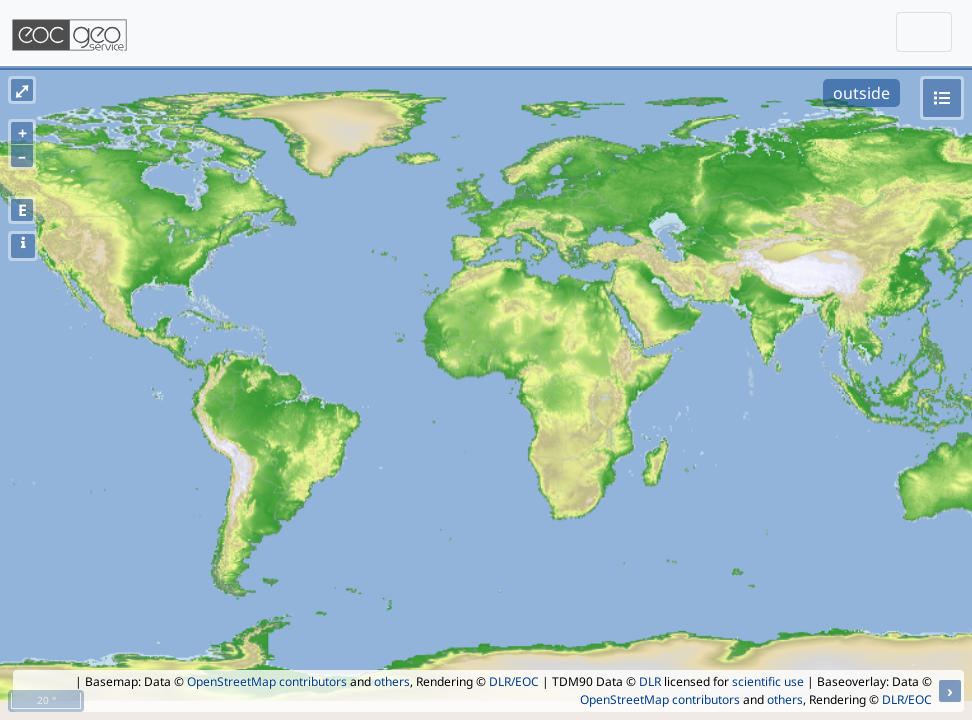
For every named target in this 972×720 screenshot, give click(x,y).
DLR (650, 681)
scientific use (768, 681)
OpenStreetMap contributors (267, 681)
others (392, 681)
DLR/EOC (514, 681)
